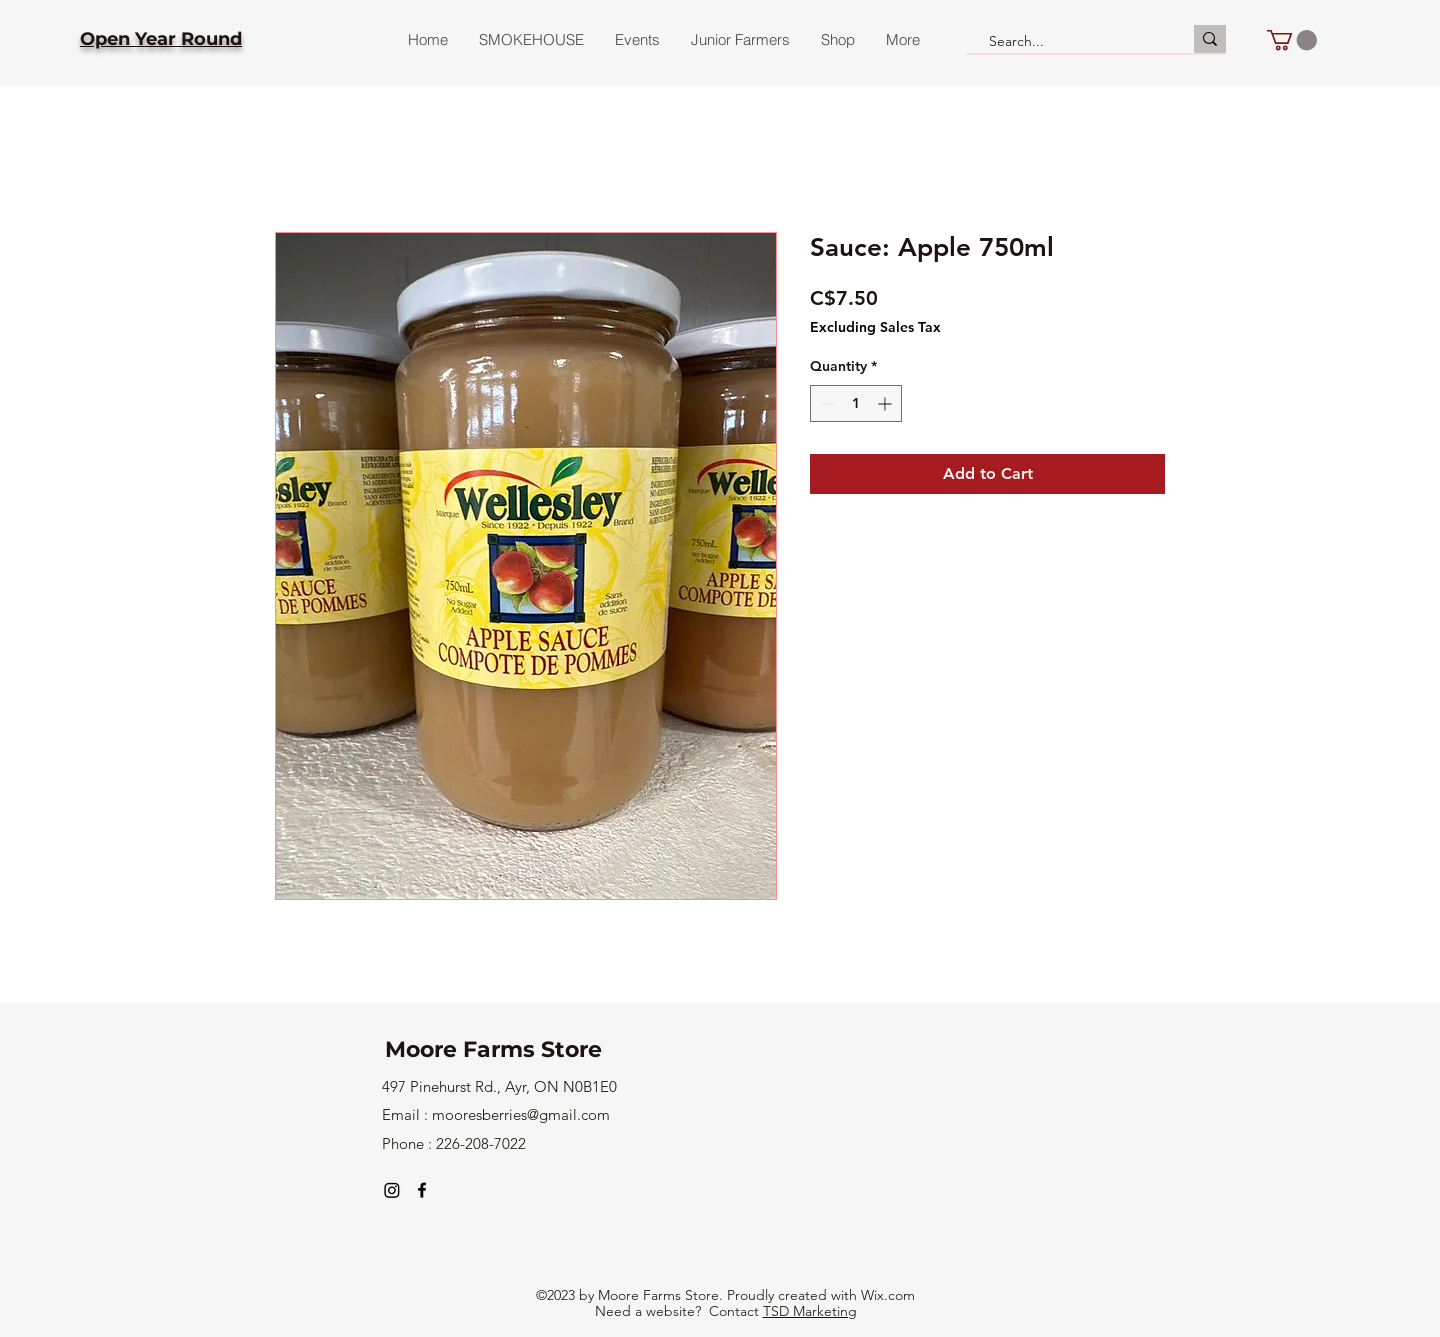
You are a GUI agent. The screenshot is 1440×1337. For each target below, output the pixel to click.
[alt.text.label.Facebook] (422, 1190)
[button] (1292, 40)
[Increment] (886, 403)
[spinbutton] (856, 403)
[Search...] (1070, 41)
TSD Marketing (810, 1311)
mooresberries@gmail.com (521, 1114)
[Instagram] (392, 1190)
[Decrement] (825, 403)
